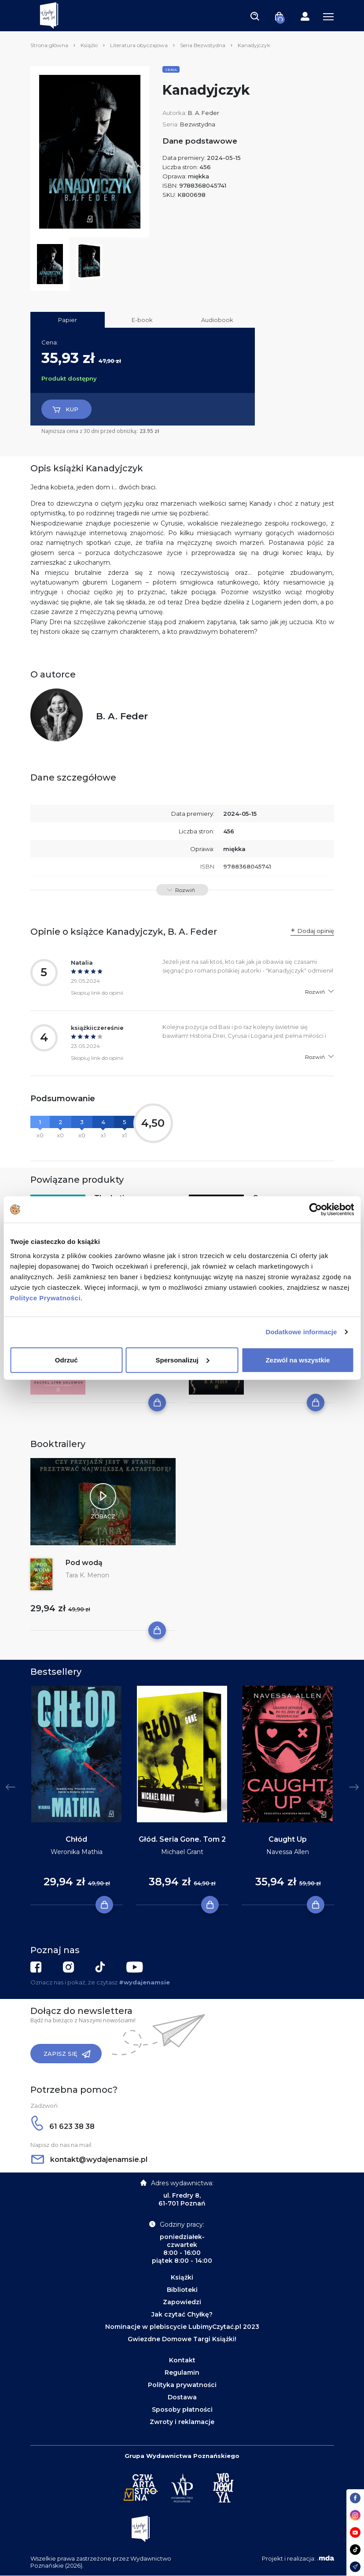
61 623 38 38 (63, 2126)
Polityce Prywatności (45, 1297)
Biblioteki (182, 2290)
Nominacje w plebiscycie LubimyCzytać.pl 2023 (182, 2327)
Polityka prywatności (182, 2385)
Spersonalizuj (182, 1359)
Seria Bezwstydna (202, 45)
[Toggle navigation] (255, 15)
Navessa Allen (287, 1852)
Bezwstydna (197, 124)
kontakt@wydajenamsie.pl (89, 2159)
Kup (65, 410)
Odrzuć (66, 1359)
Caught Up (287, 1839)
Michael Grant (182, 1852)
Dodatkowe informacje (301, 1332)
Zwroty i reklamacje (182, 2422)
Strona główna (49, 45)
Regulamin (182, 2372)
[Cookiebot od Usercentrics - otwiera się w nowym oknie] (315, 1209)
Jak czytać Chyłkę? (182, 2314)
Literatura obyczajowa (139, 45)
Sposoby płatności (182, 2409)
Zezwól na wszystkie (297, 1359)
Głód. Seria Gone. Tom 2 (182, 1839)
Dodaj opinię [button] (316, 930)
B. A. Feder (203, 112)
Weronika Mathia (77, 1852)
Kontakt (182, 2360)
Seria (171, 69)
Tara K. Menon (87, 1575)
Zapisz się (67, 2054)
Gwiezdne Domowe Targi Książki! (182, 2339)
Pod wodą (84, 1562)
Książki (89, 45)
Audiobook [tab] (217, 319)
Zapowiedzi (182, 2302)
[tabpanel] (76, 1796)
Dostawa (182, 2397)
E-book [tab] (142, 319)
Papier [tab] (67, 319)
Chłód (76, 1839)
